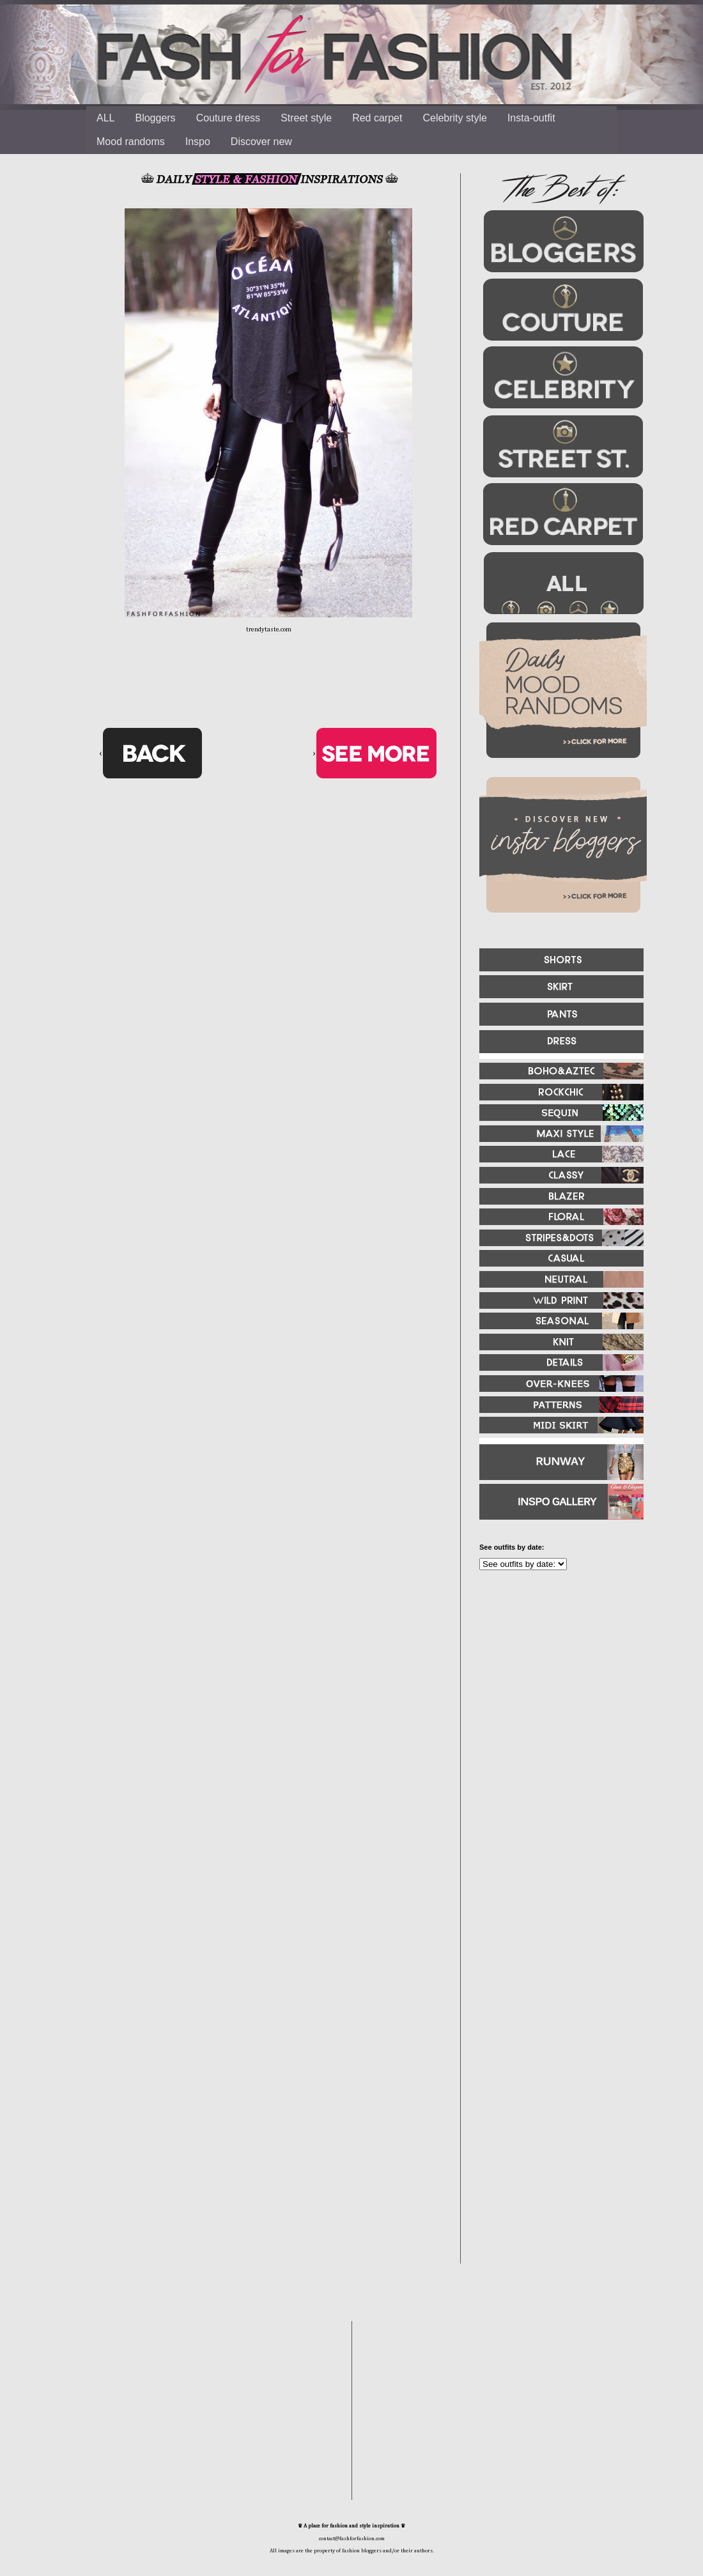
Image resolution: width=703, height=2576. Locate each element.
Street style (306, 117)
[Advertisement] (556, 1718)
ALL (105, 117)
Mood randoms (131, 141)
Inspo (197, 141)
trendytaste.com (268, 629)
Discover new (261, 141)
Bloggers (155, 117)
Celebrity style (454, 117)
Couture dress (228, 117)
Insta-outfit (531, 117)
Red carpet (377, 117)
